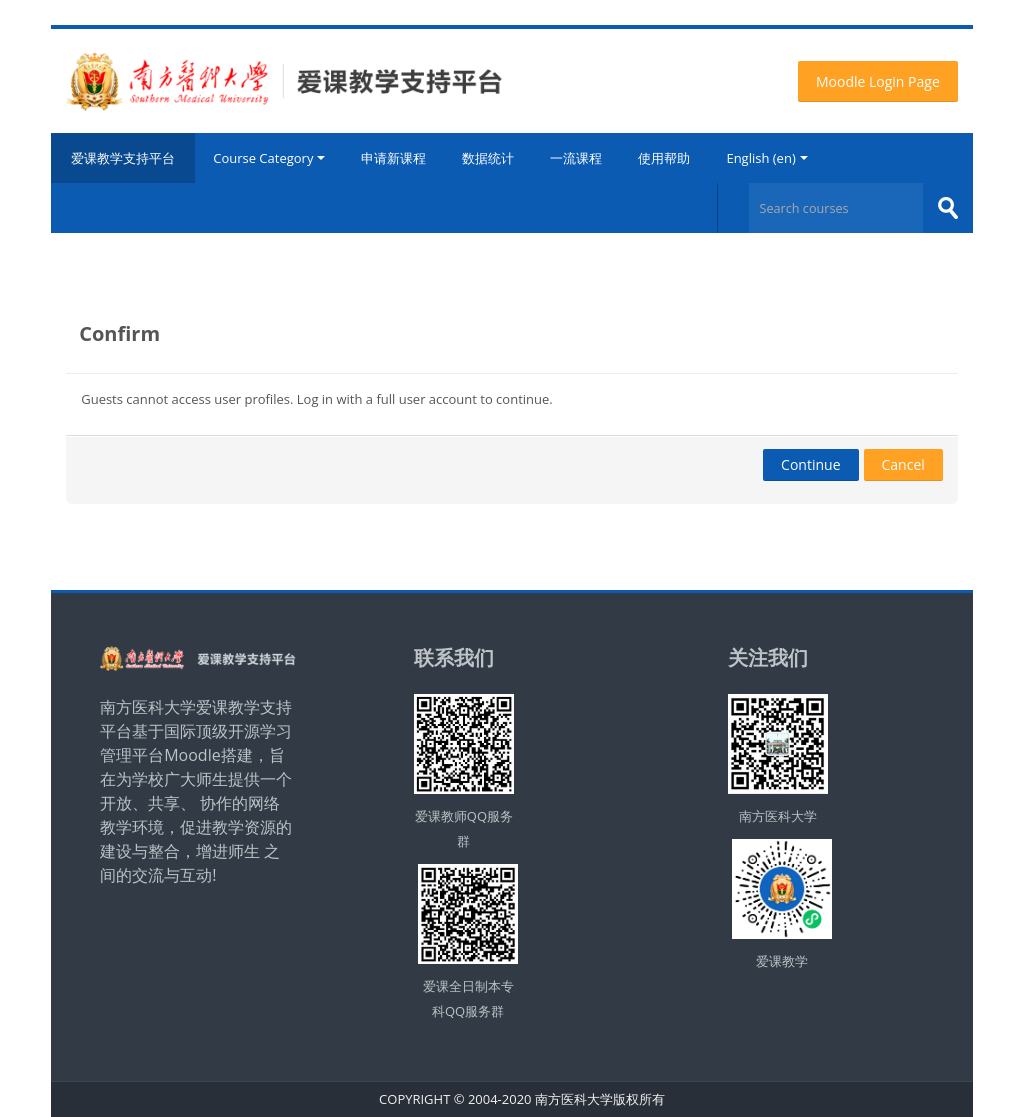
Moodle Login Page (878, 81)
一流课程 (576, 158)
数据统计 (488, 158)
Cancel (903, 464)
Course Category (269, 158)
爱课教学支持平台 (123, 158)
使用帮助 (664, 158)
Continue (810, 464)
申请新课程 (393, 158)
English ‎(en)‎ (766, 158)
